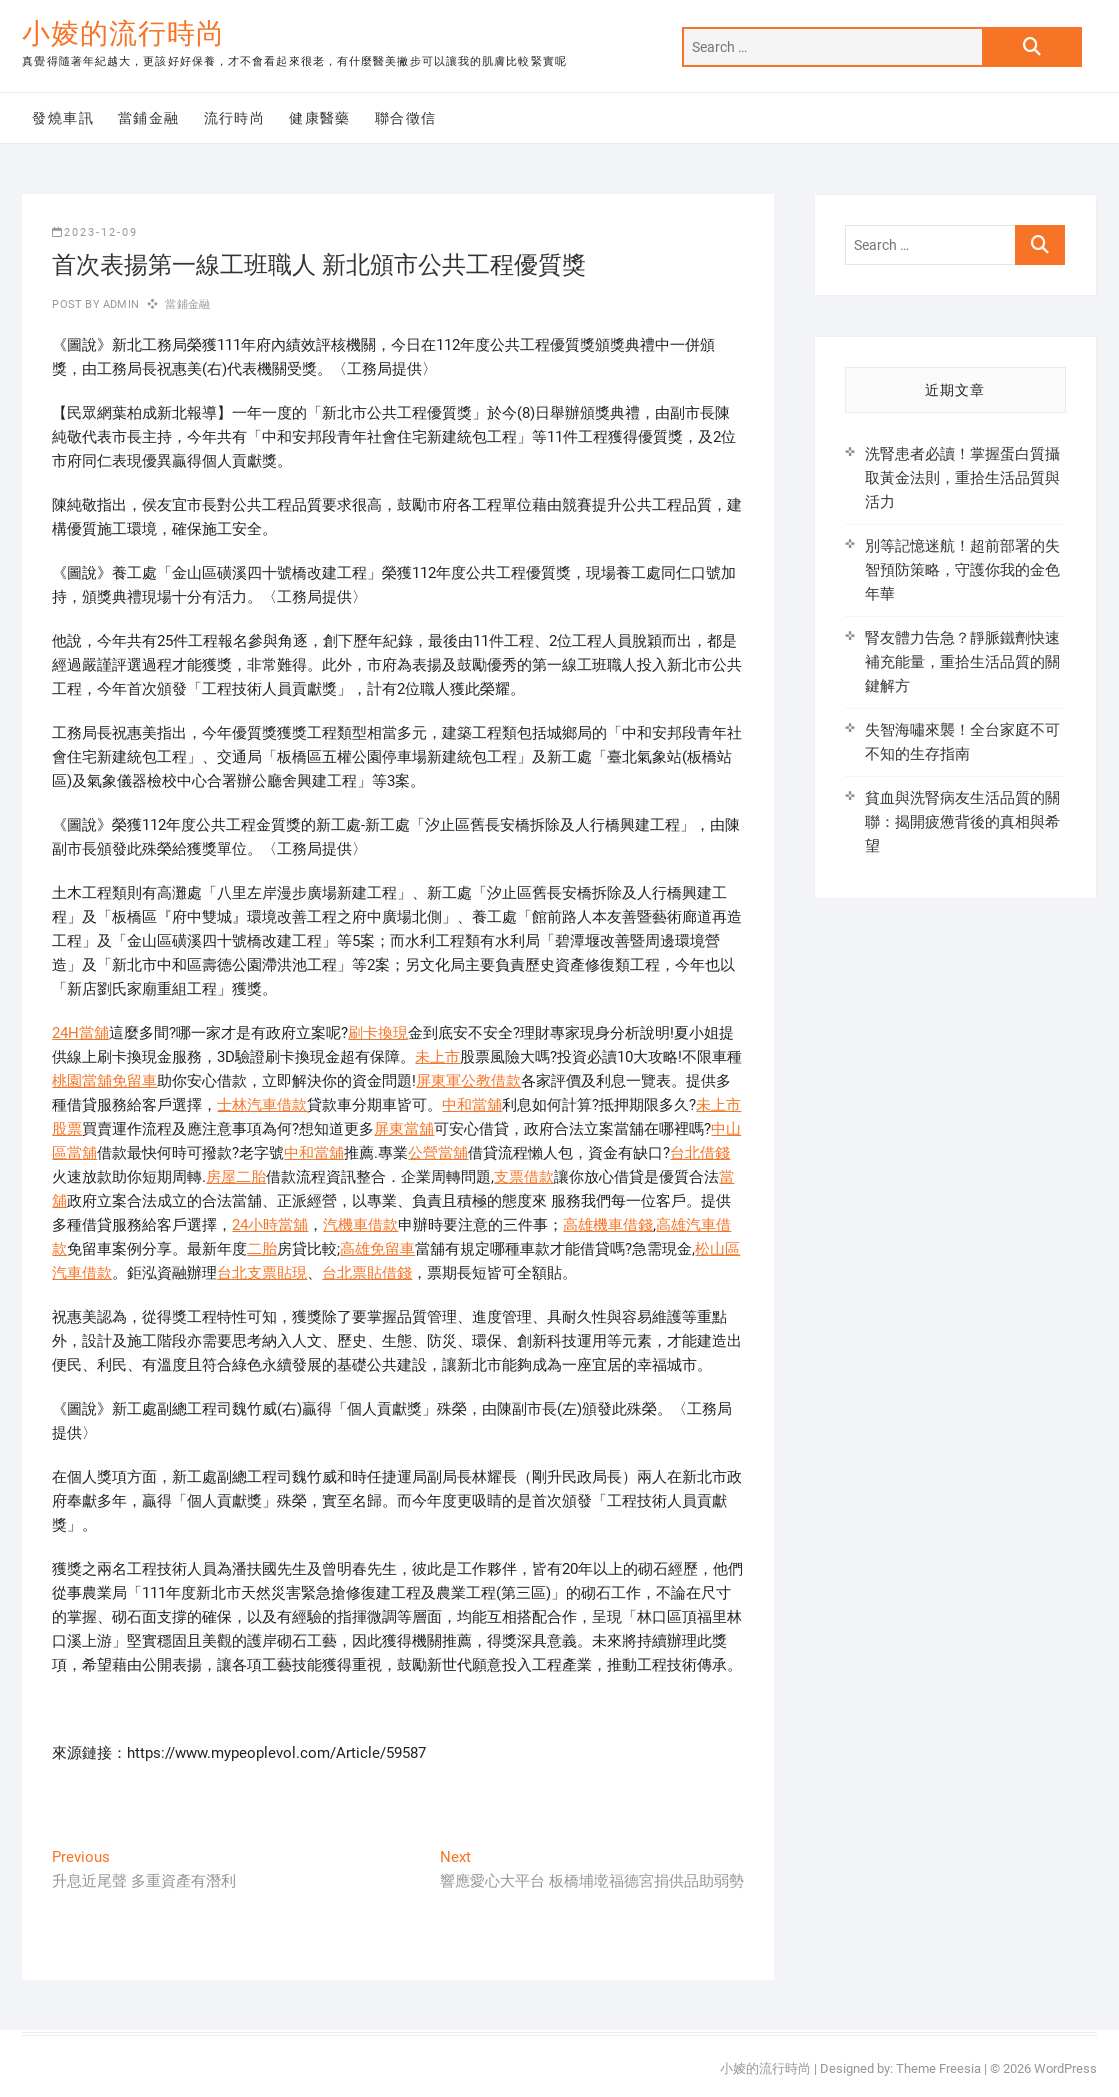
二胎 (262, 1249)
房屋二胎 (236, 1177)
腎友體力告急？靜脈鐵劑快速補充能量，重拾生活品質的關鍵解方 (962, 662)
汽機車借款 (360, 1225)
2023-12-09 (95, 232)
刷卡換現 (378, 1033)
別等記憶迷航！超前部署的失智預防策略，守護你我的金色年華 (962, 570)
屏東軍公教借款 (468, 1081)
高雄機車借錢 (608, 1225)
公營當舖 (438, 1153)
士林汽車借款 (262, 1105)
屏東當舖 (404, 1129)
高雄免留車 (377, 1249)
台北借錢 (700, 1153)
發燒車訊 (63, 118)
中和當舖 (472, 1105)
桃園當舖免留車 (104, 1081)
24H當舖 (80, 1033)
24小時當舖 (270, 1225)
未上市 (437, 1057)
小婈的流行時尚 (123, 33)
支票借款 (524, 1177)
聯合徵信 (406, 118)
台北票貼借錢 (367, 1273)
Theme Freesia (938, 2068)
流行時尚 (235, 118)
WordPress (1065, 2068)
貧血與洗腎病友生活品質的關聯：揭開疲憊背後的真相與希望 (962, 822)
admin (119, 304)
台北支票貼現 (262, 1273)
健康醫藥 (320, 118)
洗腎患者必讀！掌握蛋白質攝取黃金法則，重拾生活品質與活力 (962, 478)
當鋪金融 (149, 118)
